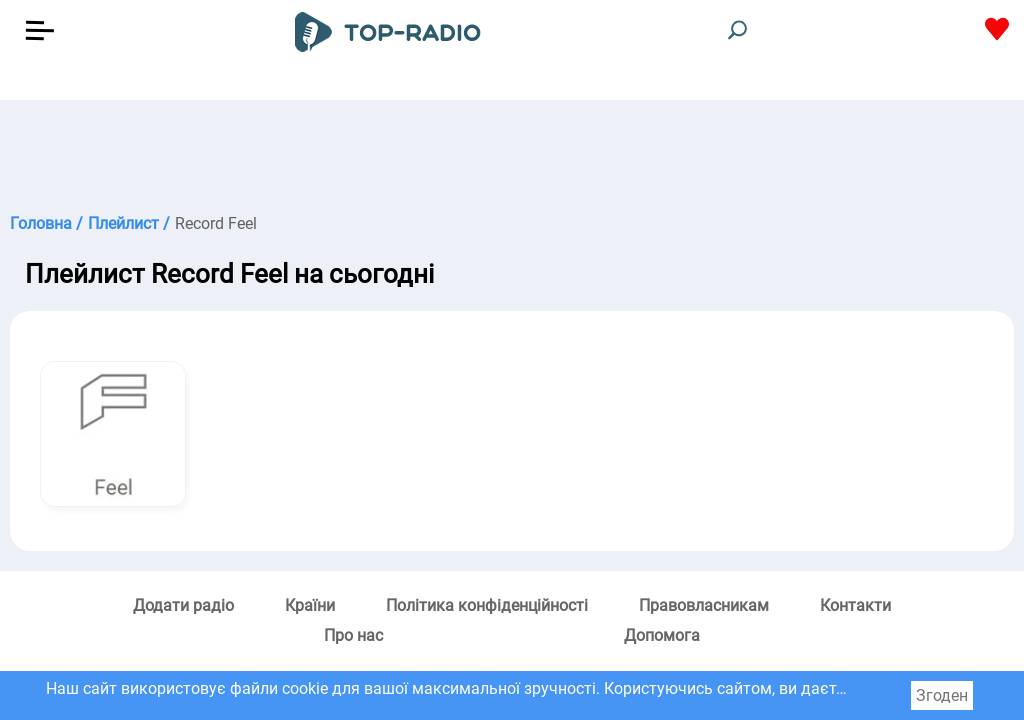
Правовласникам (704, 605)
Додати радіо (183, 605)
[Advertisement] (512, 150)
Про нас (353, 635)
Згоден (942, 695)
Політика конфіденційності (487, 605)
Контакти (855, 605)
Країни (310, 605)
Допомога (662, 635)
